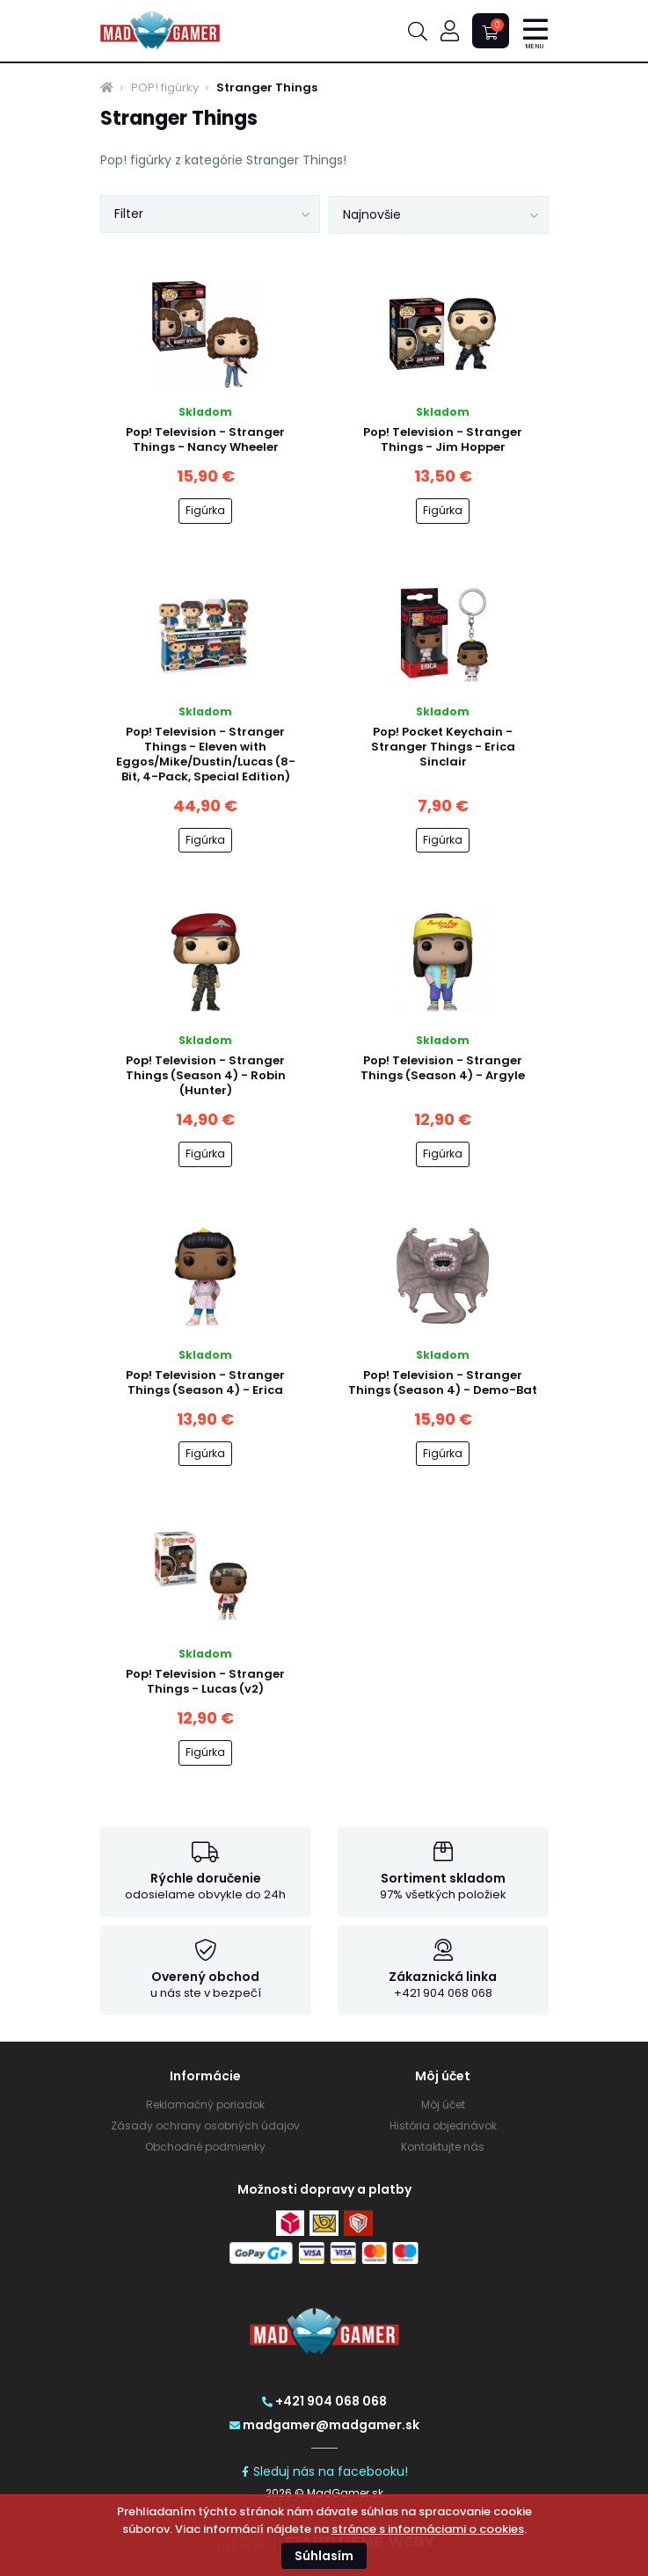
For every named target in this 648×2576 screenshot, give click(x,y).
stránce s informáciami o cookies (427, 2529)
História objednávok (443, 2125)
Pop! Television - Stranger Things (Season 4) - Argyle (442, 1068)
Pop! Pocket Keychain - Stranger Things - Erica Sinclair (443, 746)
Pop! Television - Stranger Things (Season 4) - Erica (205, 1382)
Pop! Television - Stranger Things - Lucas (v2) (205, 1681)
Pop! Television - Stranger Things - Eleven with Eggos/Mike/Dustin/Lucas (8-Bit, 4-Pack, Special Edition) (205, 754)
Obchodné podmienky (205, 2146)
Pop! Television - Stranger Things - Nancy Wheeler (205, 439)
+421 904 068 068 (324, 2401)
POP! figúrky (165, 88)
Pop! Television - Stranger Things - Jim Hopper (442, 439)
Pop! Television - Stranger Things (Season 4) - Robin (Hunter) (206, 1075)
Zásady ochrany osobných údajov (205, 2125)
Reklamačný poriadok (205, 2104)
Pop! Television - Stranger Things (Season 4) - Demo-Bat (442, 1382)
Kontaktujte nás (442, 2146)
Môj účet (443, 2104)
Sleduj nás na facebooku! (324, 2471)
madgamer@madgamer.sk (324, 2425)
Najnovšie (372, 214)
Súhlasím (324, 2556)
